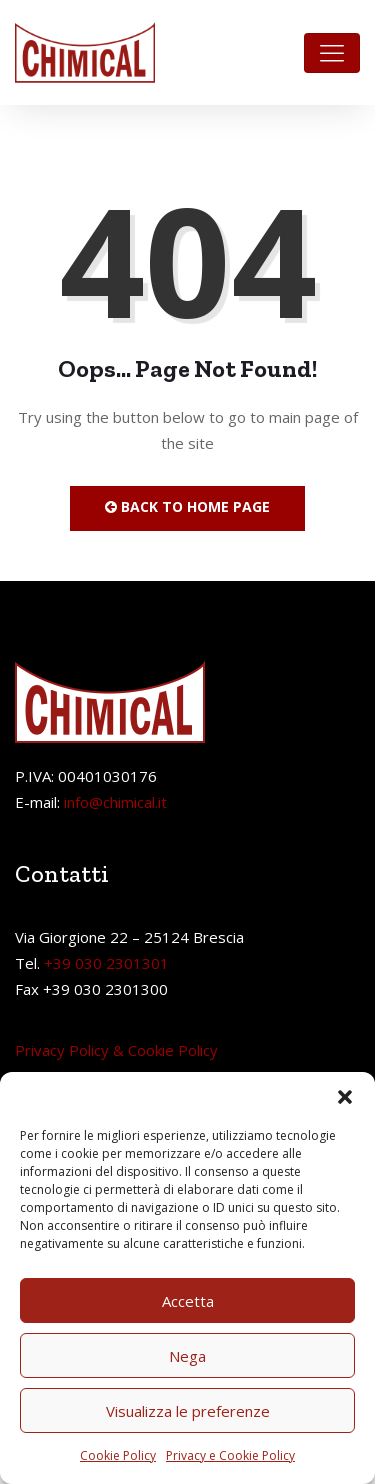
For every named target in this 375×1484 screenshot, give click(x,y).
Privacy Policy (62, 1050)
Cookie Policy (118, 1455)
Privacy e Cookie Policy (230, 1455)
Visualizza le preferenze (188, 1411)
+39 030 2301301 (106, 963)
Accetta (188, 1301)
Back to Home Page (187, 506)
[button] (345, 1097)
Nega (187, 1356)
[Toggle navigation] (332, 53)
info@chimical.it (115, 802)
